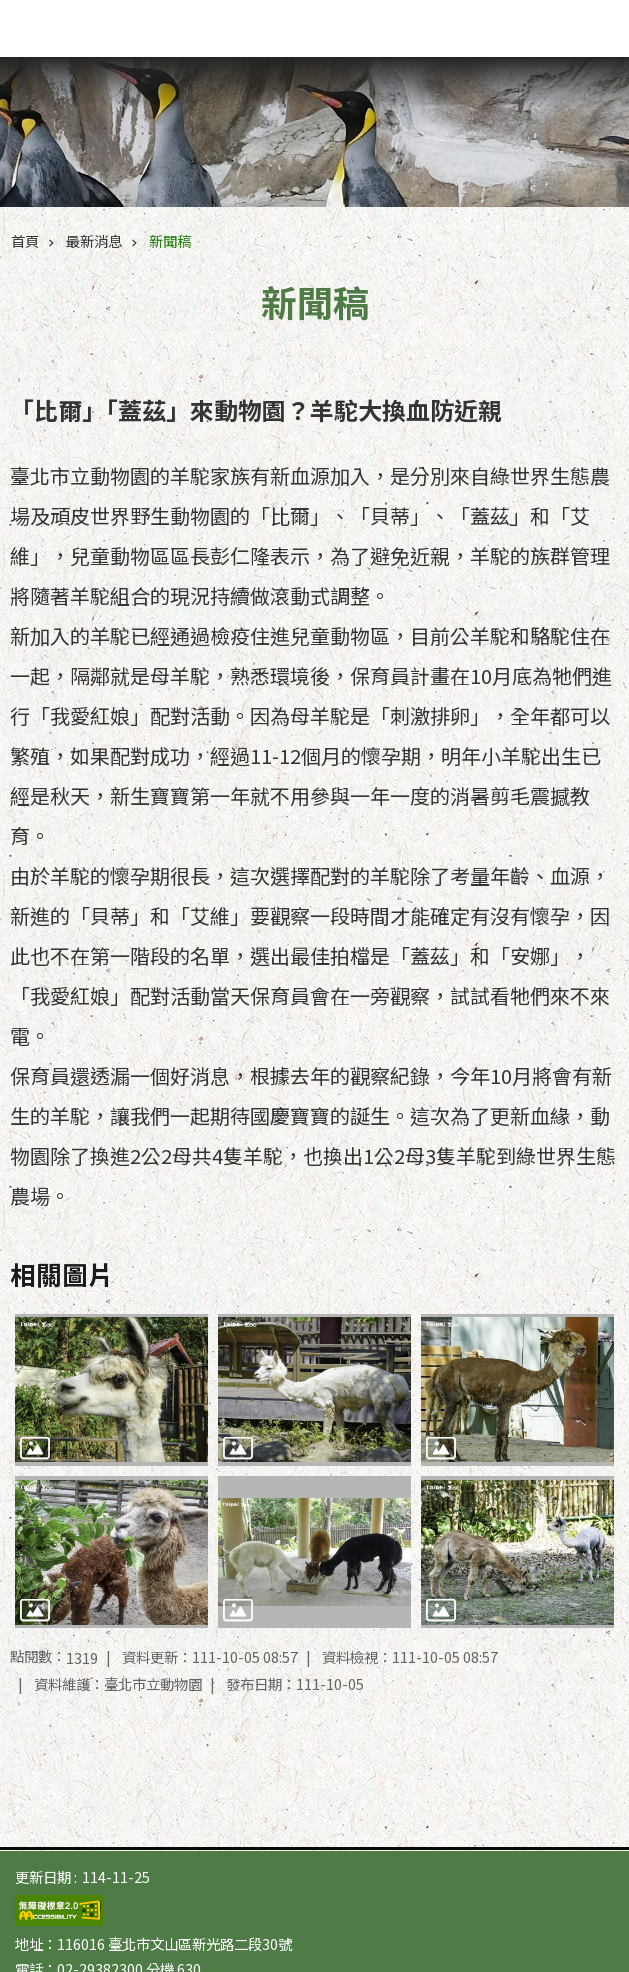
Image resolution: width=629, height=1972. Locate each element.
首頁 (25, 240)
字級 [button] (549, 20)
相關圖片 (62, 1273)
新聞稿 (170, 240)
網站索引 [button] (589, 28)
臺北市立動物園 (127, 32)
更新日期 (43, 1876)
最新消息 (94, 240)
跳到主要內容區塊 (10, 10)
